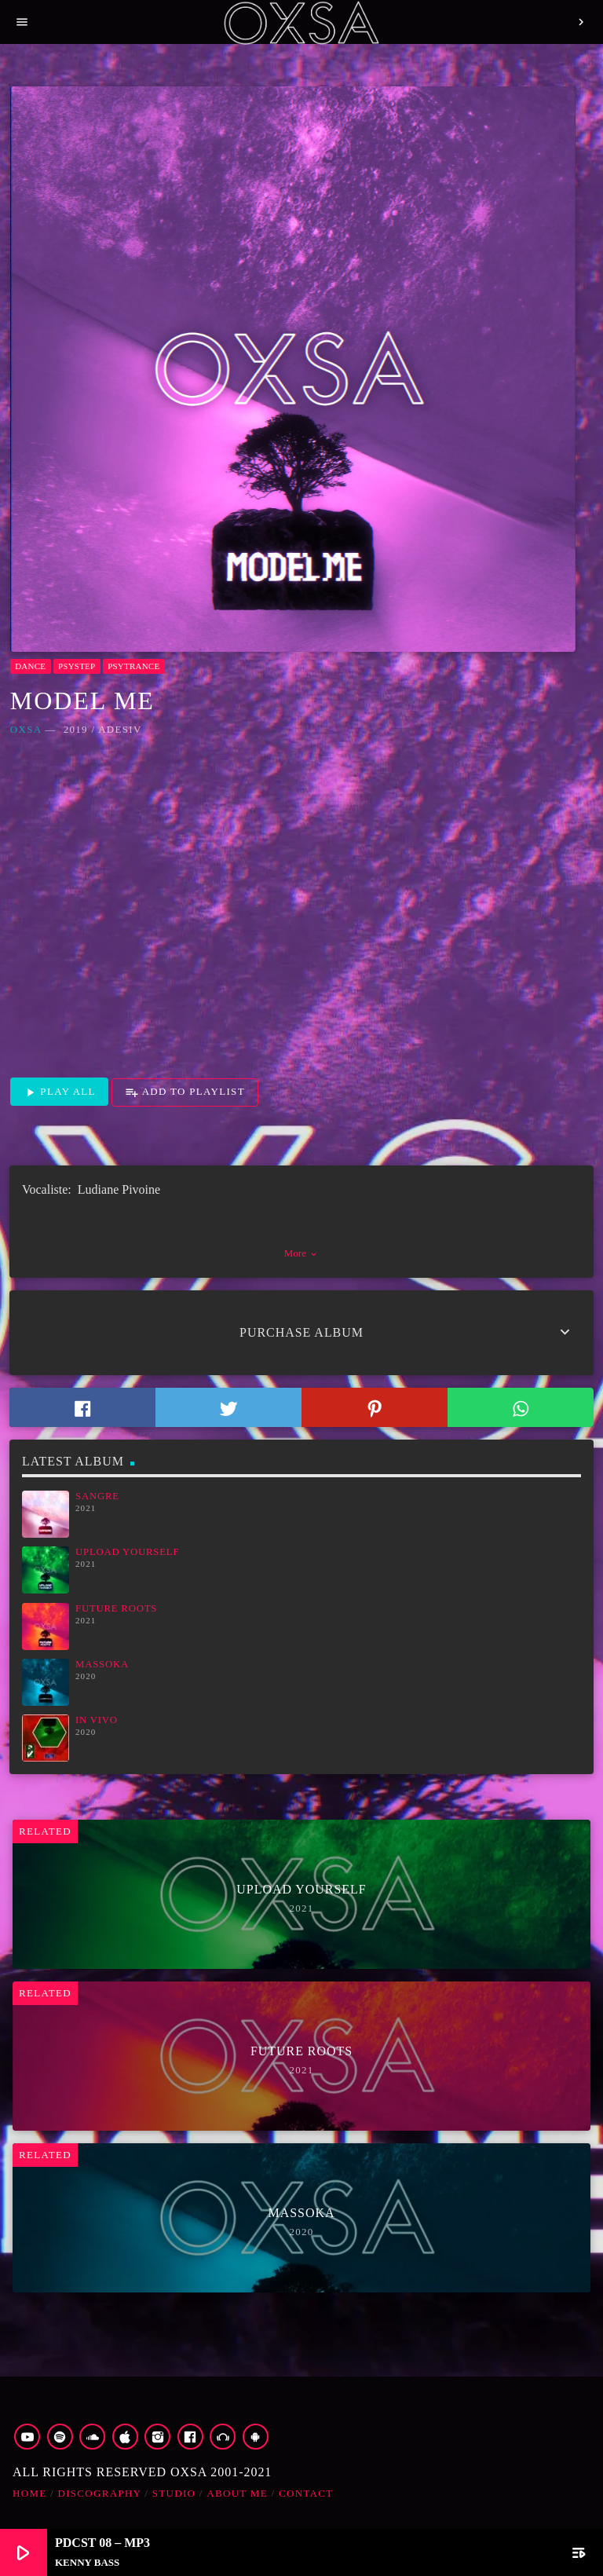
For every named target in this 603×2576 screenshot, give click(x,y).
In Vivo (96, 1719)
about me (237, 2493)
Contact (306, 2493)
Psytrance (133, 666)
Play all (59, 1092)
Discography (99, 2493)
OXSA (26, 729)
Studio (174, 2493)
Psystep (76, 666)
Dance (30, 666)
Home (29, 2493)
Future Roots (116, 1608)
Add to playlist (185, 1092)
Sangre (97, 1496)
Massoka (102, 1664)
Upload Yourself (127, 1551)
